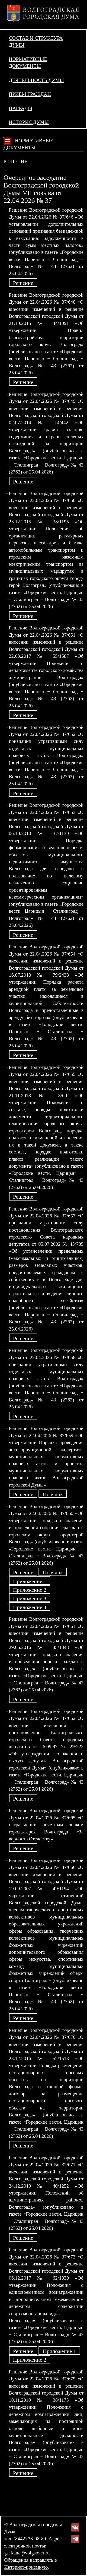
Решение (23, 283)
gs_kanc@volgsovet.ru (27, 2553)
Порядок (53, 1494)
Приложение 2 (29, 1590)
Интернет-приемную (26, 2567)
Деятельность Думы (36, 80)
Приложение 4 (29, 1607)
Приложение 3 (29, 1598)
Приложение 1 (29, 1581)
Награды (20, 108)
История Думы (29, 122)
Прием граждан (30, 94)
